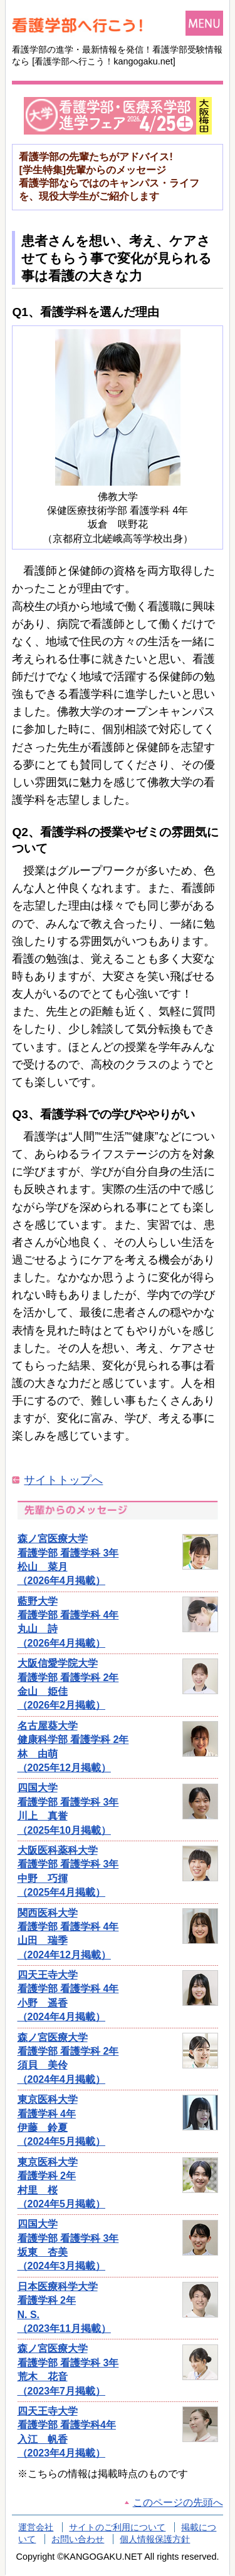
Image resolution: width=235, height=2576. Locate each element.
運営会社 (35, 2527)
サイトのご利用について (117, 2527)
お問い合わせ (77, 2539)
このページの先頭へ (178, 2502)
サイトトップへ (63, 1480)
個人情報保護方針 (155, 2539)
